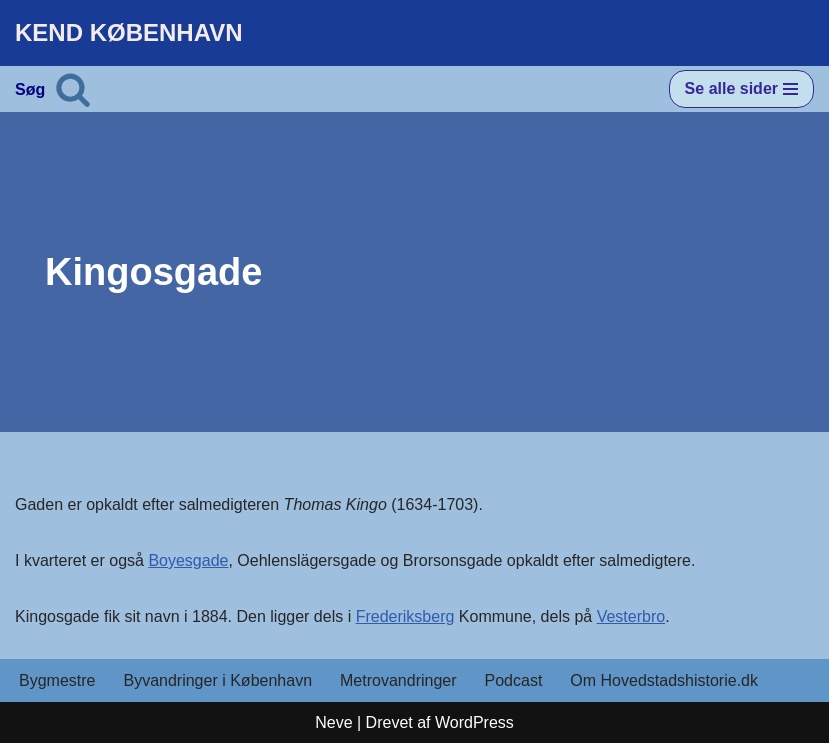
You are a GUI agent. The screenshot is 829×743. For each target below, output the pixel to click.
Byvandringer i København (217, 680)
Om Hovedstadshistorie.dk (664, 680)
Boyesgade (188, 560)
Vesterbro (631, 616)
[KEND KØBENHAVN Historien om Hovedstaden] (129, 33)
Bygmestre (57, 680)
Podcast (514, 680)
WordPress (474, 722)
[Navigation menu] (741, 89)
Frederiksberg (405, 616)
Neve (333, 722)
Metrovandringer (398, 680)
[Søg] (73, 89)
